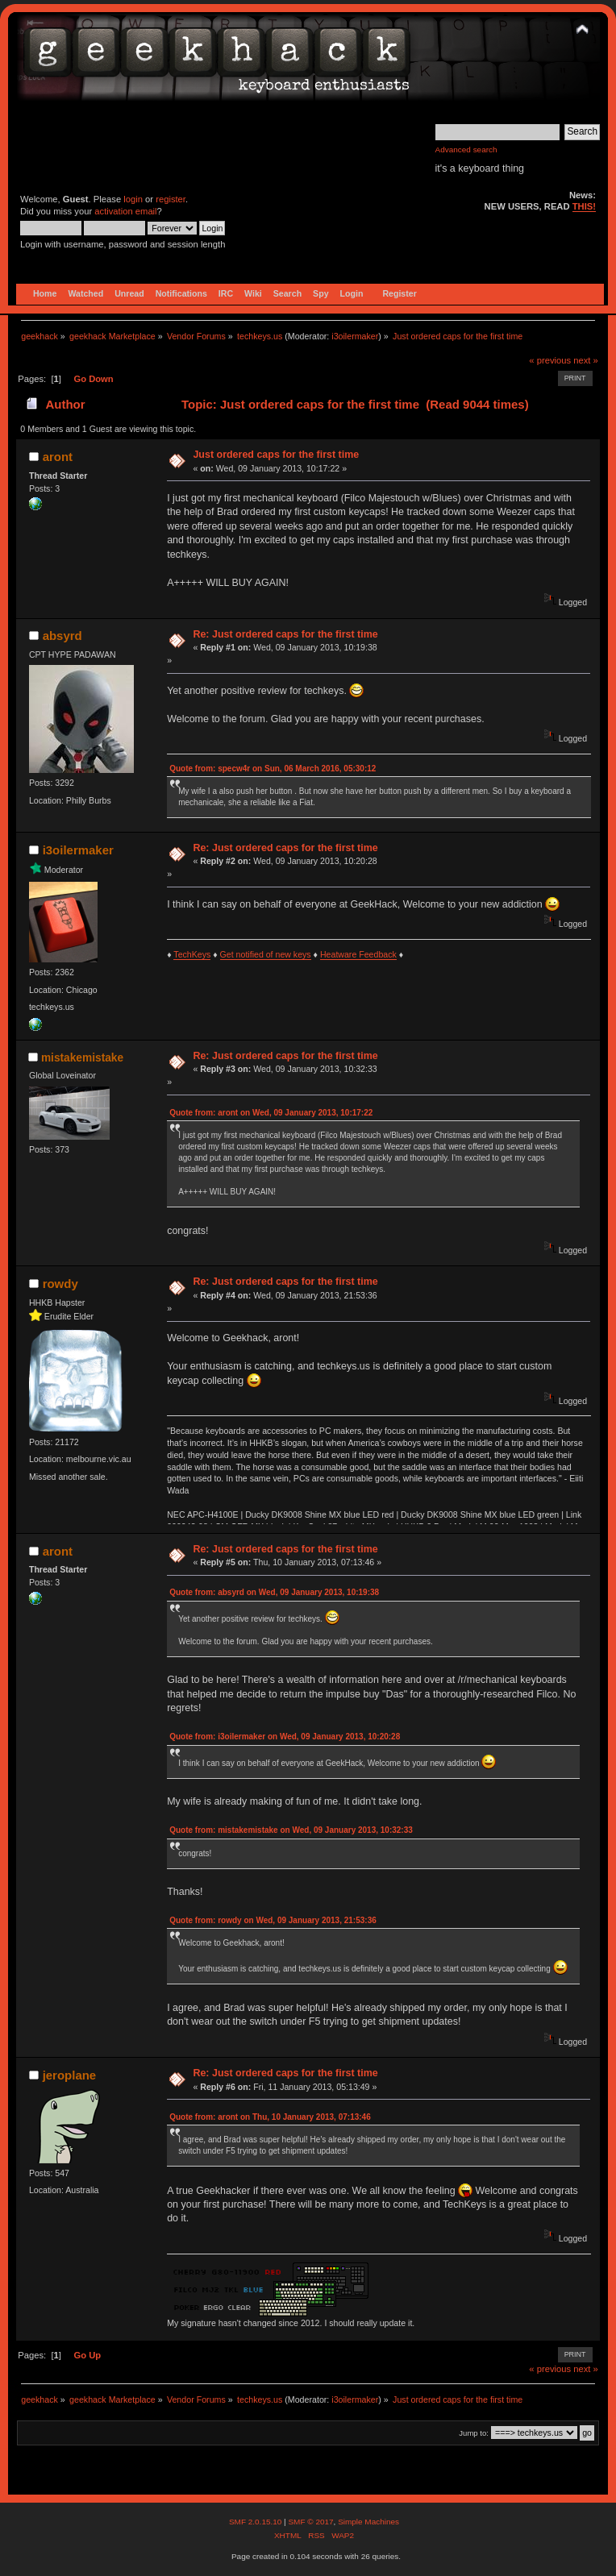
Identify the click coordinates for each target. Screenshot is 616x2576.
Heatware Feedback (358, 954)
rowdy (60, 1283)
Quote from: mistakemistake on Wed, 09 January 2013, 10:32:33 (291, 1830)
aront (58, 456)
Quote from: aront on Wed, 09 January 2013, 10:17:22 (271, 1112)
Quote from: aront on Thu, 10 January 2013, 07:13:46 (270, 2117)
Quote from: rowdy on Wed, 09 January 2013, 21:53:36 (273, 1920)
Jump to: (474, 2433)
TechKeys (191, 954)
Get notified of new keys (265, 954)
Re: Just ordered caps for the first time (285, 634)
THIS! (584, 206)
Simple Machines (368, 2521)
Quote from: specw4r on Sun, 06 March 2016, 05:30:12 (272, 768)
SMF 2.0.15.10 (256, 2521)
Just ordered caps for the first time (276, 454)
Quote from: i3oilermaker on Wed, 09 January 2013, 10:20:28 (284, 1736)
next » (585, 360)
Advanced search (466, 149)
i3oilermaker (354, 336)
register (170, 199)
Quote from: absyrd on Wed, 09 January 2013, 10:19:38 (274, 1592)
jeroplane (70, 2075)
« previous (550, 360)
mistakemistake (82, 1058)
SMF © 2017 (310, 2521)
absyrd (62, 635)
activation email (125, 211)
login (133, 199)
